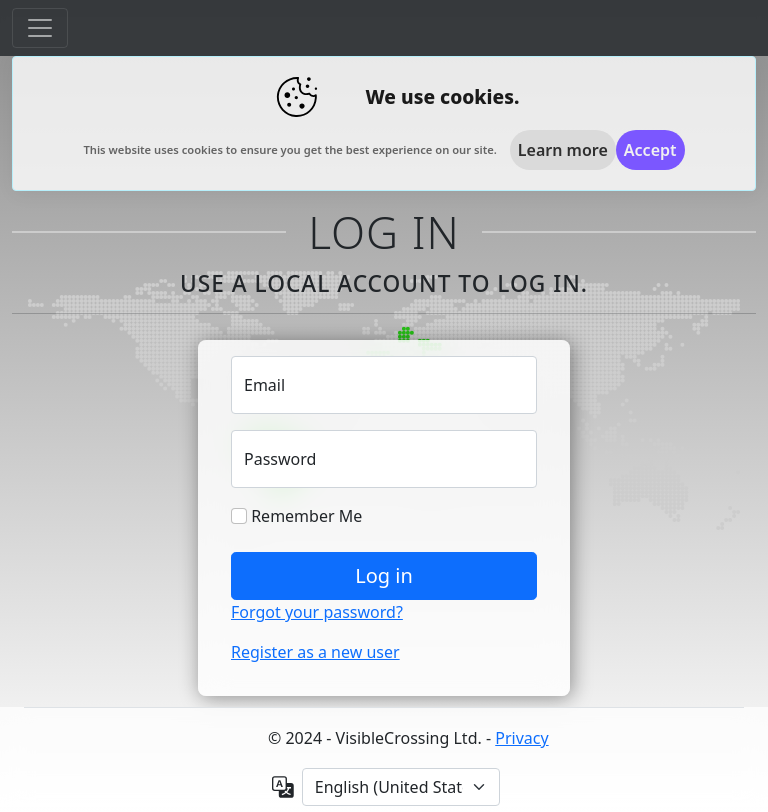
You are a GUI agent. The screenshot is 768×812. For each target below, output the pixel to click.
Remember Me (296, 516)
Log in (384, 575)
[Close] (650, 150)
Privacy (521, 738)
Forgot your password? (317, 612)
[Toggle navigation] (40, 28)
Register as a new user (315, 652)
